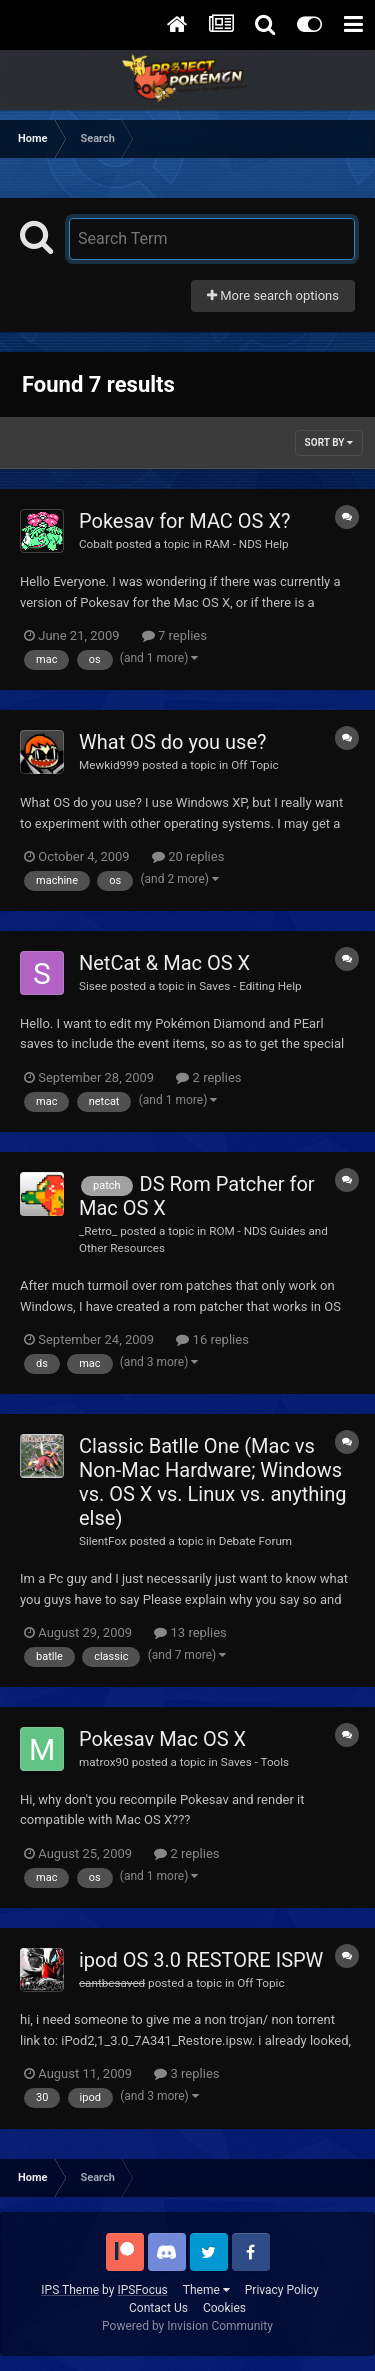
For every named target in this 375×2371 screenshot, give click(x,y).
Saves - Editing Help (250, 986)
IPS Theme (70, 2290)
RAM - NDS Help (247, 544)
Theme (206, 2290)
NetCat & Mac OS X (164, 963)
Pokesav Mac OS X (162, 1739)
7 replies (174, 635)
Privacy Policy (282, 2290)
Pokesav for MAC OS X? (184, 521)
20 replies (188, 856)
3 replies (186, 2073)
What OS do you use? (173, 742)
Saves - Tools (255, 1762)
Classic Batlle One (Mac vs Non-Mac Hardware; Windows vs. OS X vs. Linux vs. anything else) (213, 1482)
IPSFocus (142, 2290)
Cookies (224, 2308)
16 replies (212, 1339)
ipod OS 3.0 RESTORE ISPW (201, 1960)
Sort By (329, 442)
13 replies (190, 1632)
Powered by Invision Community (187, 2326)
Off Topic (254, 765)
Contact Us (158, 2308)
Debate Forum (255, 1541)
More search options (273, 295)
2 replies (208, 1077)
